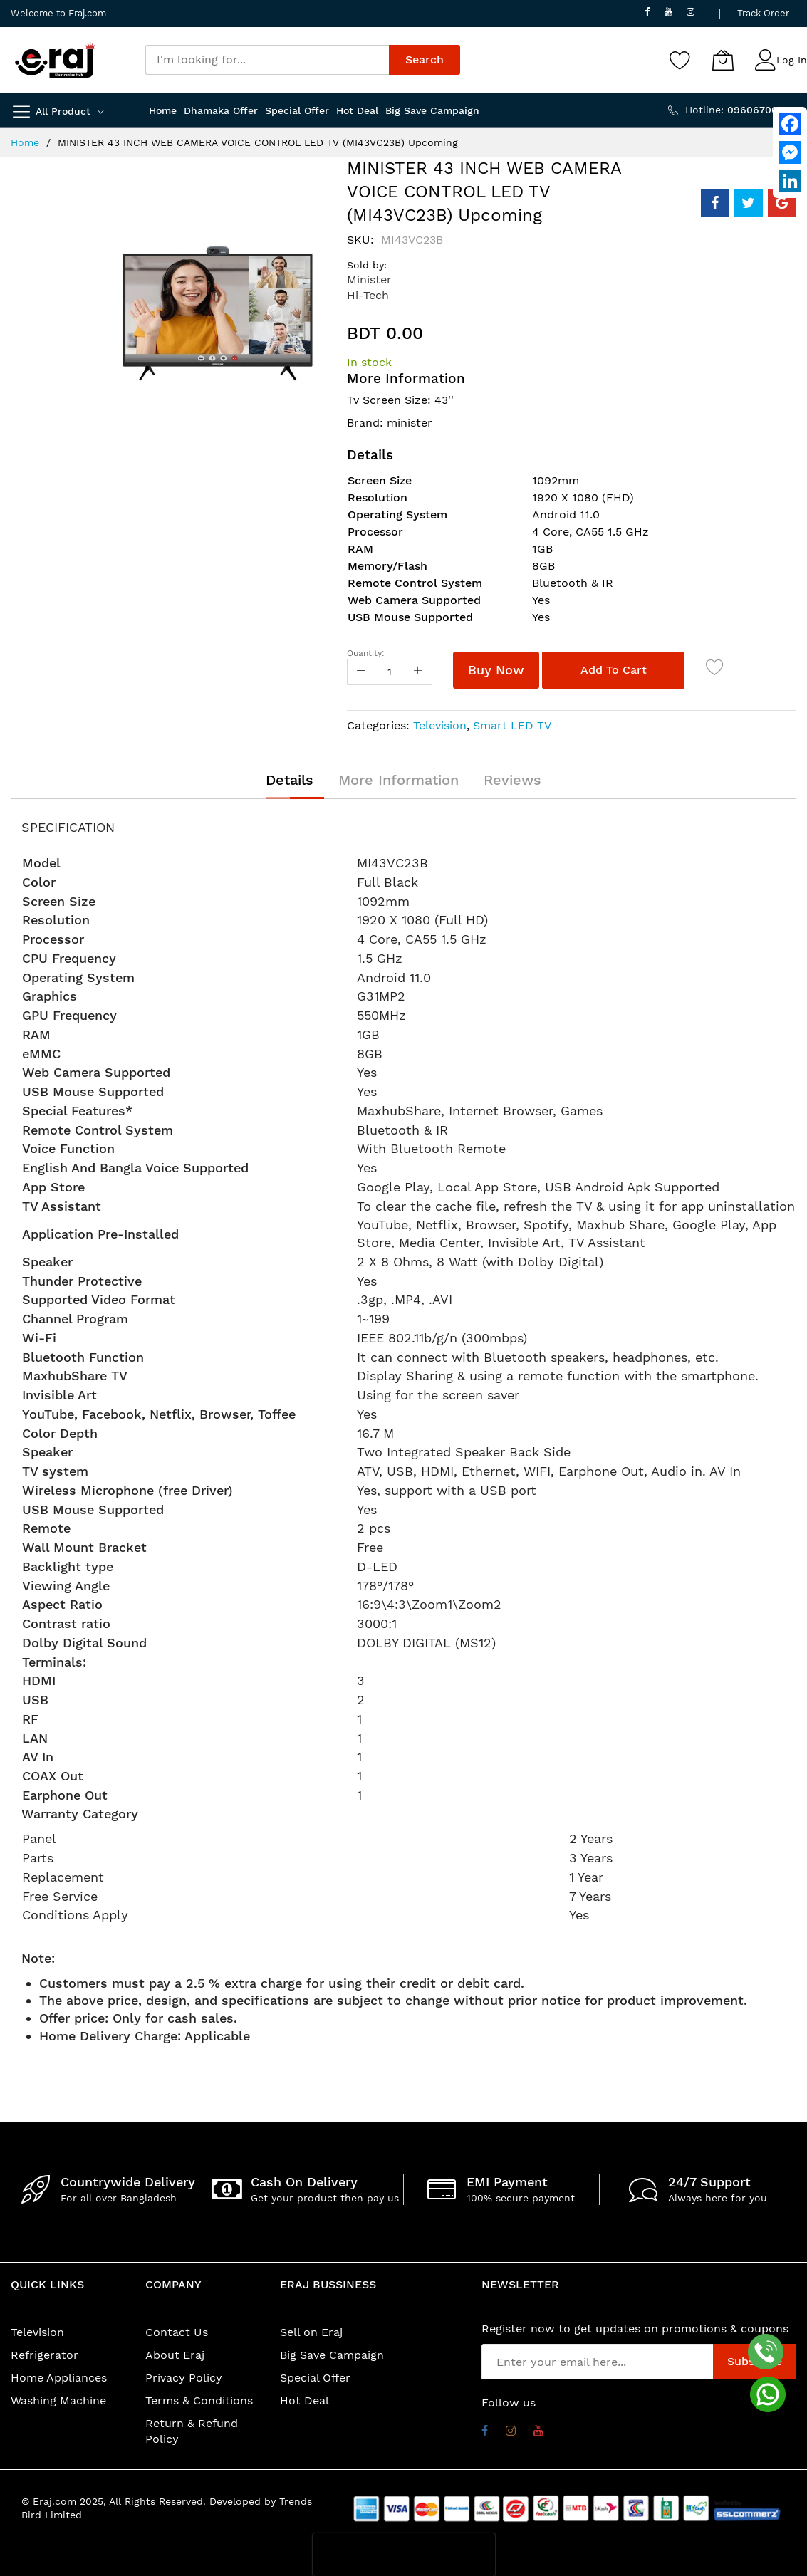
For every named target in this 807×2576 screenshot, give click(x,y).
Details (289, 779)
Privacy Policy (183, 2377)
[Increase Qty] (418, 672)
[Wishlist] (680, 60)
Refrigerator (44, 2355)
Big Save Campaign (332, 2355)
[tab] (289, 780)
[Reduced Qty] (361, 672)
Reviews (512, 779)
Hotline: (740, 109)
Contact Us (176, 2332)
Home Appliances (59, 2377)
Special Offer (315, 2377)
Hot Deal (304, 2400)
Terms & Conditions (199, 2400)
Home (25, 142)
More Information (398, 779)
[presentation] (404, 2554)
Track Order (763, 13)
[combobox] (267, 60)
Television (440, 725)
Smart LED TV (512, 725)
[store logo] (55, 60)
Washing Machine (58, 2400)
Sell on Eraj (311, 2332)
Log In (791, 60)
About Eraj (174, 2355)
